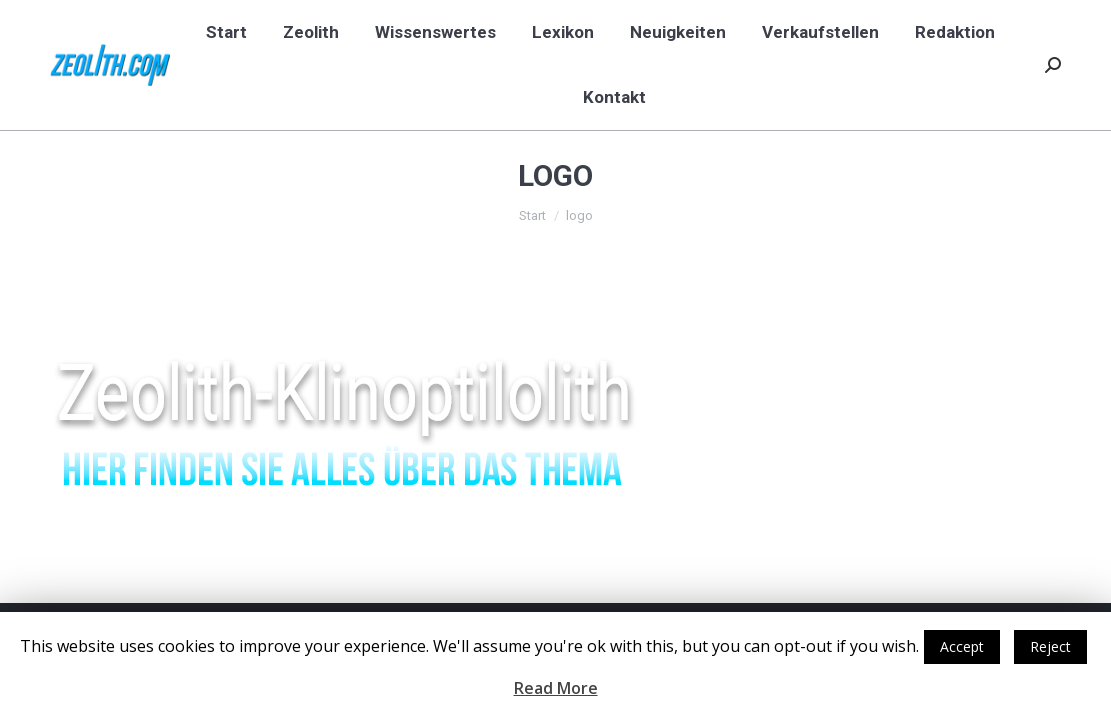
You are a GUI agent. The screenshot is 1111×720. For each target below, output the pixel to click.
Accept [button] (962, 646)
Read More (556, 688)
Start (532, 215)
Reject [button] (1050, 646)
